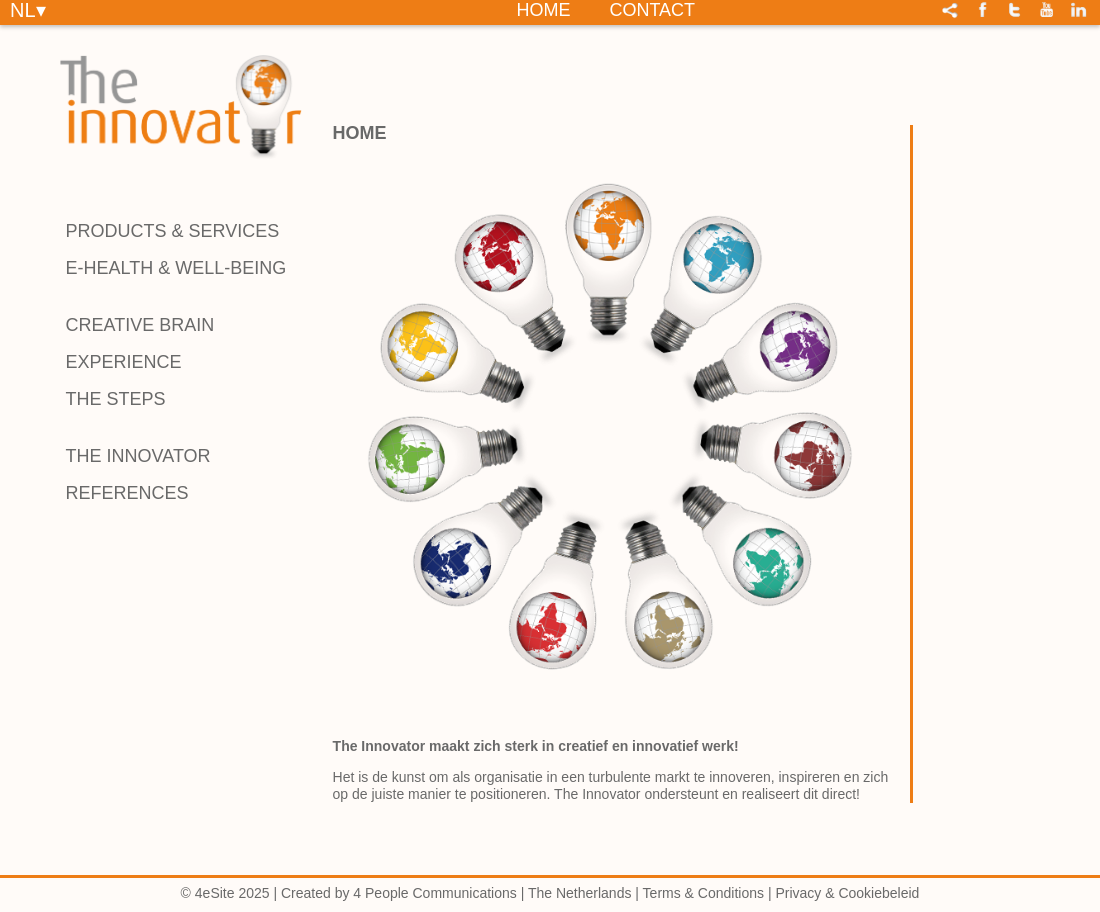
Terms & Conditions (703, 893)
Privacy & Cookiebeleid (847, 893)
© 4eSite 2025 (225, 893)
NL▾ (28, 9)
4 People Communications (434, 893)
